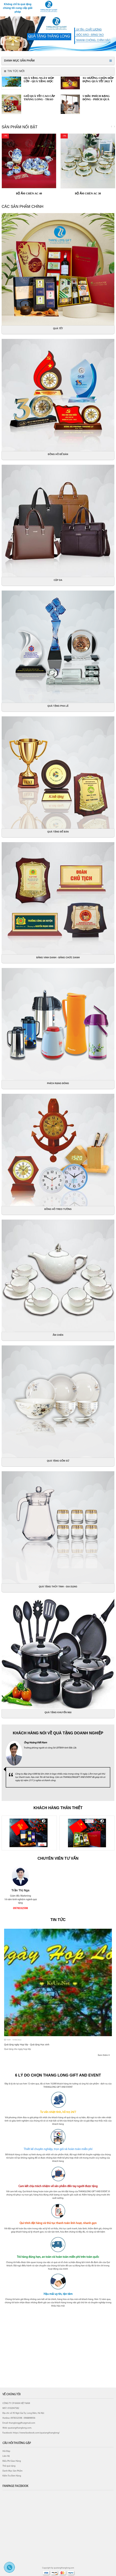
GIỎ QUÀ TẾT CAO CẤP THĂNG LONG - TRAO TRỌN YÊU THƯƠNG (39, 99)
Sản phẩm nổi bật (20, 127)
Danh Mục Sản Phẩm (12, 2471)
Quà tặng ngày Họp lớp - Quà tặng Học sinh (39, 81)
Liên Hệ (6, 2456)
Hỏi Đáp (6, 2451)
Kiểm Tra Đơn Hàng (11, 2476)
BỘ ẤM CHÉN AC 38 (89, 193)
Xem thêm (104, 2055)
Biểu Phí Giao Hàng (11, 2461)
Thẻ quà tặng (8, 2466)
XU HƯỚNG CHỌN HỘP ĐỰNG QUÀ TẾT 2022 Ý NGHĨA (97, 81)
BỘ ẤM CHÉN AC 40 (30, 193)
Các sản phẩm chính (22, 206)
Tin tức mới (16, 71)
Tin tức (57, 1920)
